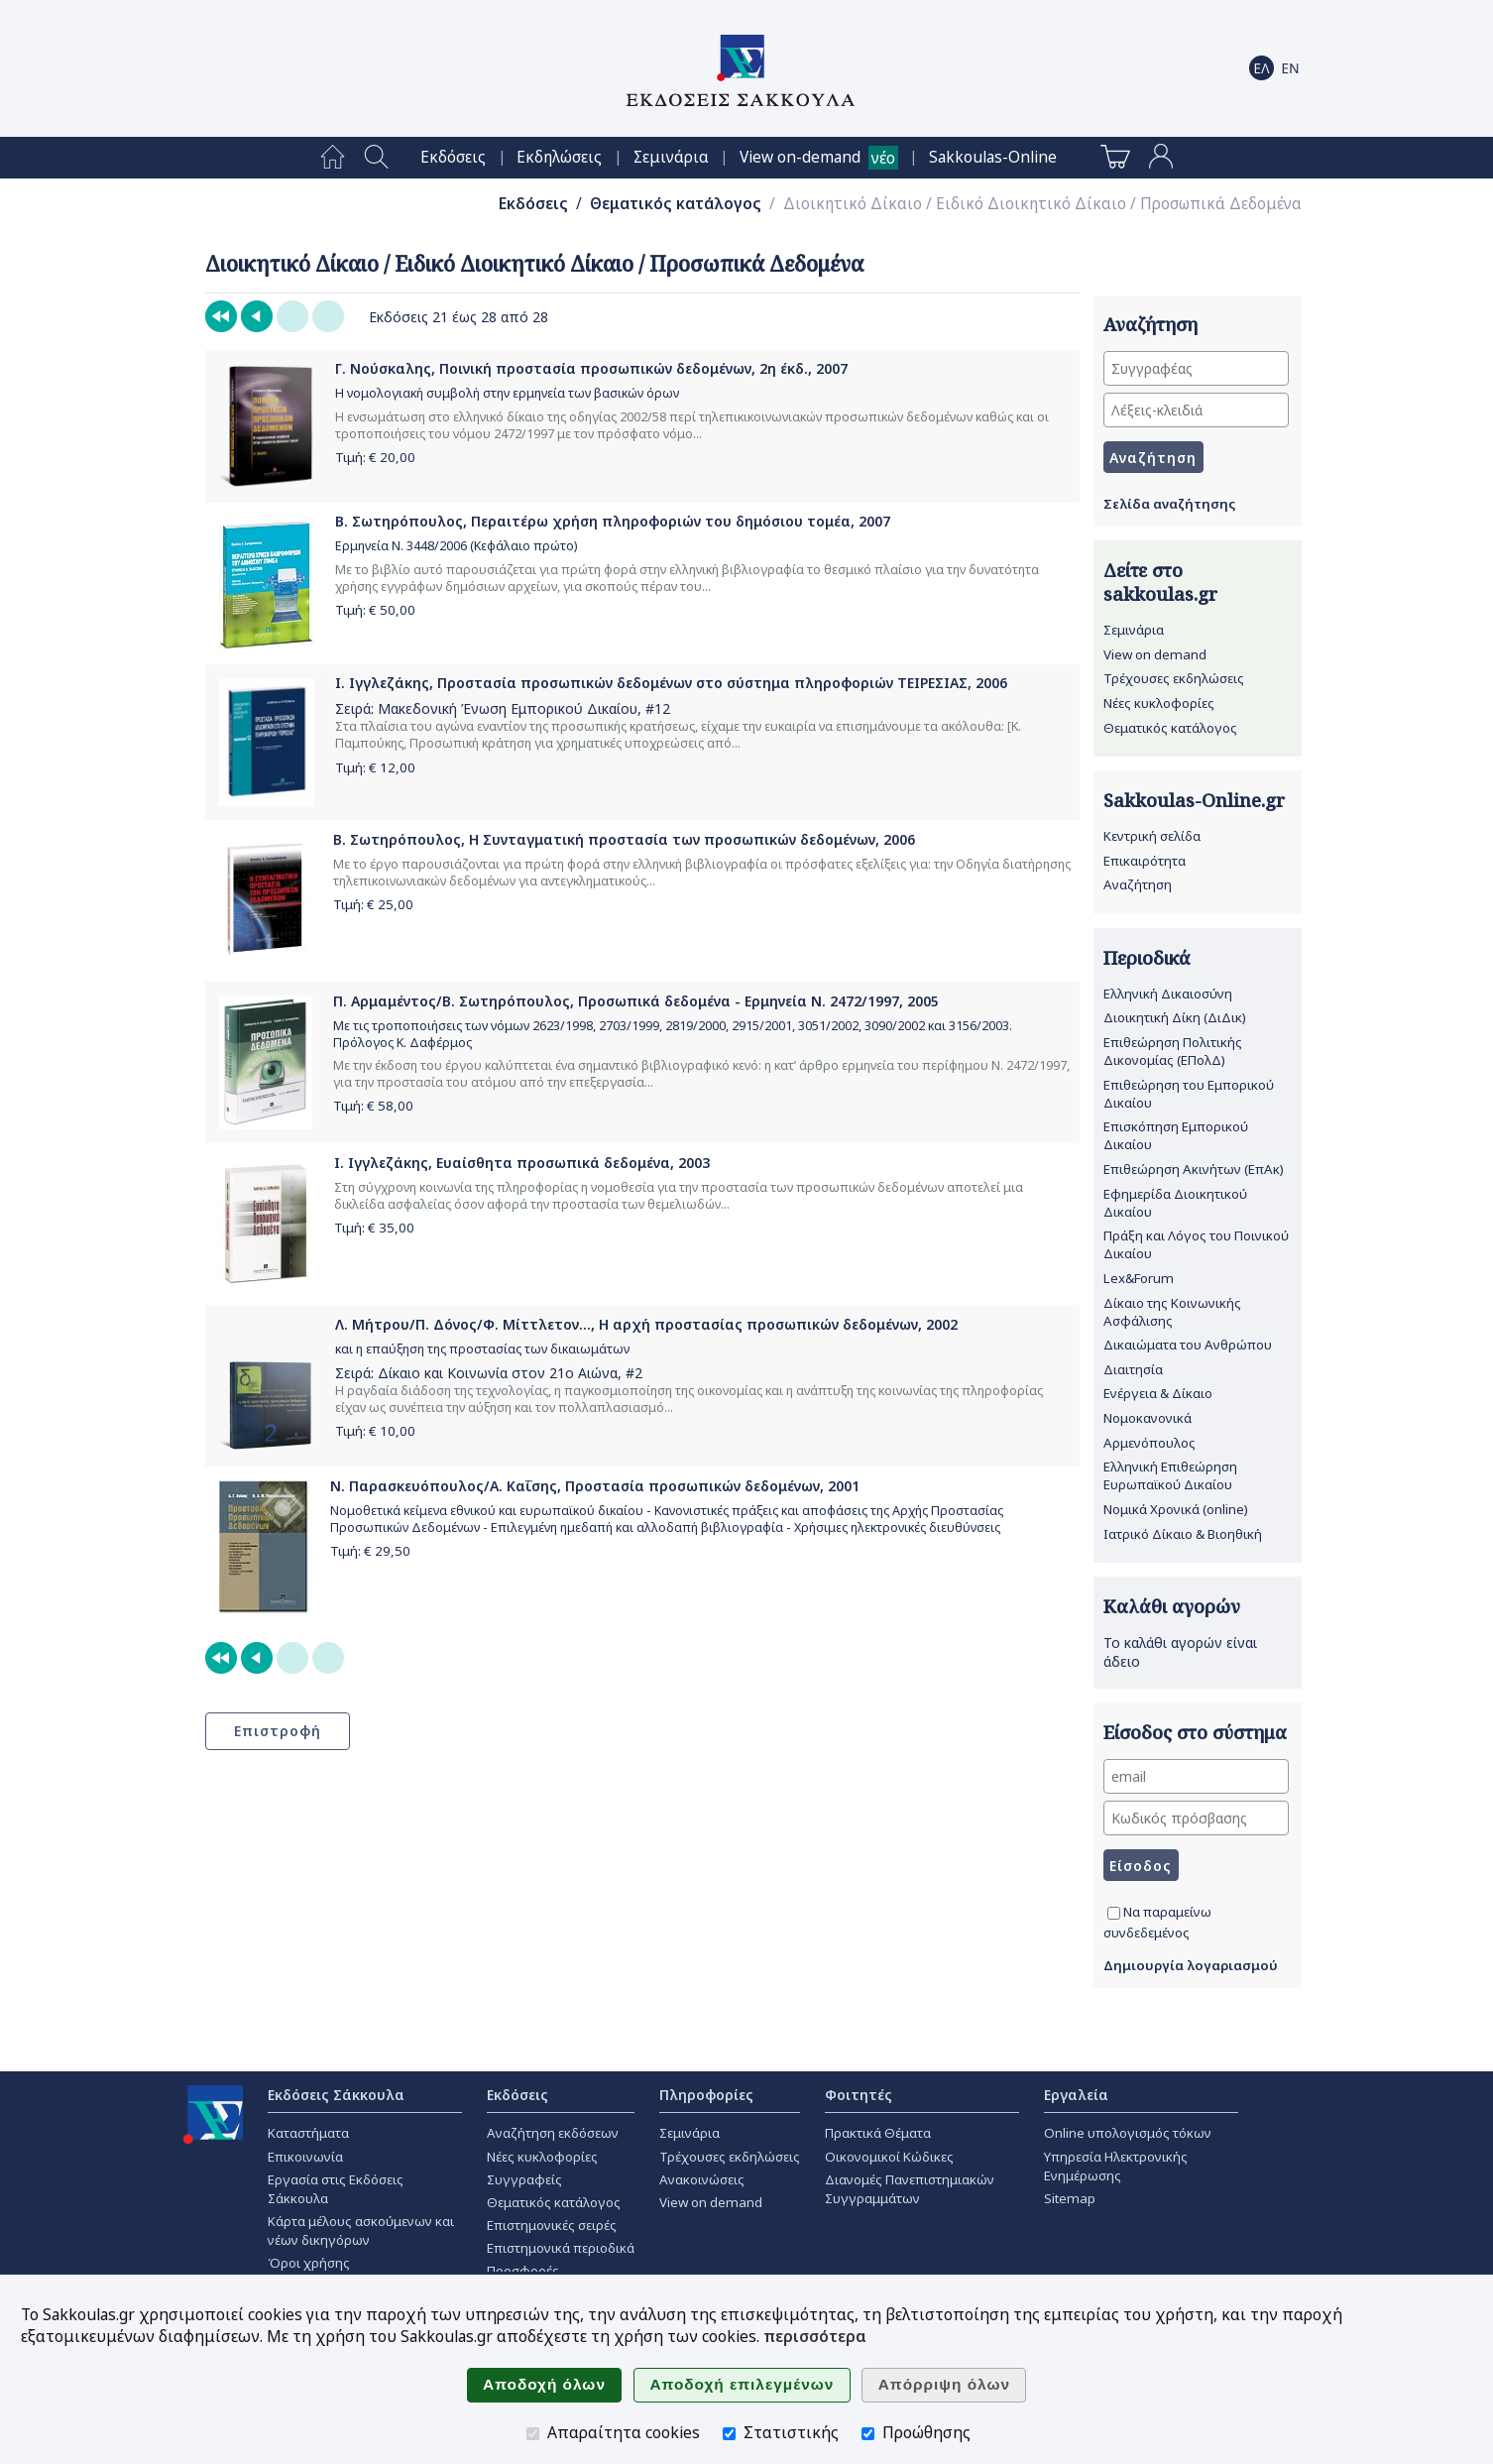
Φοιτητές (858, 2094)
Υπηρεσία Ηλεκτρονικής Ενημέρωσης (1116, 2166)
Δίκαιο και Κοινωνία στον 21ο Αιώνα (498, 1372)
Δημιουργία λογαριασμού (1190, 1965)
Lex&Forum (1138, 1278)
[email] (1196, 1776)
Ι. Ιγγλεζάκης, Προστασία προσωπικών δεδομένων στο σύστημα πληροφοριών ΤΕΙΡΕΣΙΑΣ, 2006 (671, 682)
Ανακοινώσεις (702, 2179)
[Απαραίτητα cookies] (532, 2433)
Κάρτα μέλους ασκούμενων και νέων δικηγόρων (361, 2230)
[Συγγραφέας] (1196, 368)
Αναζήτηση (1137, 884)
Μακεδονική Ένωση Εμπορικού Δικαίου (507, 708)
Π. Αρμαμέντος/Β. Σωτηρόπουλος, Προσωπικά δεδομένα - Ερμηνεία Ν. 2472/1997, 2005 (636, 1001)
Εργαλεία (1076, 2094)
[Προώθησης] (867, 2433)
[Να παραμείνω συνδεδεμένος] (1113, 1913)
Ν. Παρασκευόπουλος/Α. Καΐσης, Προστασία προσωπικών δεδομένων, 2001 (595, 1485)
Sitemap (1069, 2198)
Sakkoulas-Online (993, 157)
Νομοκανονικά (1147, 1418)
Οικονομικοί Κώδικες (889, 2157)
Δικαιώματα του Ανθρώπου (1187, 1344)
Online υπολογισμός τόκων (1127, 2133)
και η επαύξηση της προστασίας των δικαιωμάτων (482, 1349)
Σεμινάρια (671, 157)
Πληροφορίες (706, 2094)
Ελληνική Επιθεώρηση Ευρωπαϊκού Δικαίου (1170, 1475)
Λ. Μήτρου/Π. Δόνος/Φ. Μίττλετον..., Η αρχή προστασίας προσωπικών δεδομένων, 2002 (646, 1324)
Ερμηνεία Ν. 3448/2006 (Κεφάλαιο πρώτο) (456, 545)
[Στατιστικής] (729, 2433)
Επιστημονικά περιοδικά (560, 2248)
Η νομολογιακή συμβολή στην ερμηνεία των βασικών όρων (507, 393)
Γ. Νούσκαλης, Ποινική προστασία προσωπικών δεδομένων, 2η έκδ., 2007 (591, 368)
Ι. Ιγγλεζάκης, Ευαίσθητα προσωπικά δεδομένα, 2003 (522, 1162)
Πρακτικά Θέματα (878, 2133)
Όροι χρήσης (309, 2263)
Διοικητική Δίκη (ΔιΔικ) (1174, 1017)
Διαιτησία (1133, 1369)
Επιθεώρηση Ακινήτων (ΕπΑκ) (1193, 1169)
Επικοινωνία (305, 2157)
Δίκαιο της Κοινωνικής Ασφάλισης (1172, 1312)
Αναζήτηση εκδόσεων (553, 2133)
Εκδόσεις (453, 157)
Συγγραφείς (524, 2179)
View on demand (1154, 654)
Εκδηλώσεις (559, 157)
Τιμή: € (375, 457)
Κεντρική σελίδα (1152, 836)
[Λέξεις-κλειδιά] (1196, 410)
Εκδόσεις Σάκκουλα (336, 2094)
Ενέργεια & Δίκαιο (1157, 1393)
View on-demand (800, 157)
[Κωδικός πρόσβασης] (1196, 1818)
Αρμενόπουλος (1149, 1443)
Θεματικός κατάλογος (675, 203)
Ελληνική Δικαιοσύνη (1167, 993)
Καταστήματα (308, 2133)
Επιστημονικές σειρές (552, 2225)
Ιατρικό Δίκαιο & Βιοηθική (1182, 1534)
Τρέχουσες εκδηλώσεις (1173, 678)
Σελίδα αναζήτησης (1169, 504)
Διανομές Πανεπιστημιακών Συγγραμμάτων (909, 2189)
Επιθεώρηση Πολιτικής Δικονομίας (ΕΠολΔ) (1172, 1051)
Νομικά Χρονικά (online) (1175, 1509)
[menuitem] (332, 158)
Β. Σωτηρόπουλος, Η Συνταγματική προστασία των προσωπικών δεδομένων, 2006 (624, 839)
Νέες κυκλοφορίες (1158, 703)
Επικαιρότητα (1144, 861)
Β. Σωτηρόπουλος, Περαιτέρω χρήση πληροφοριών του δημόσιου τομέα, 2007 (612, 521)
